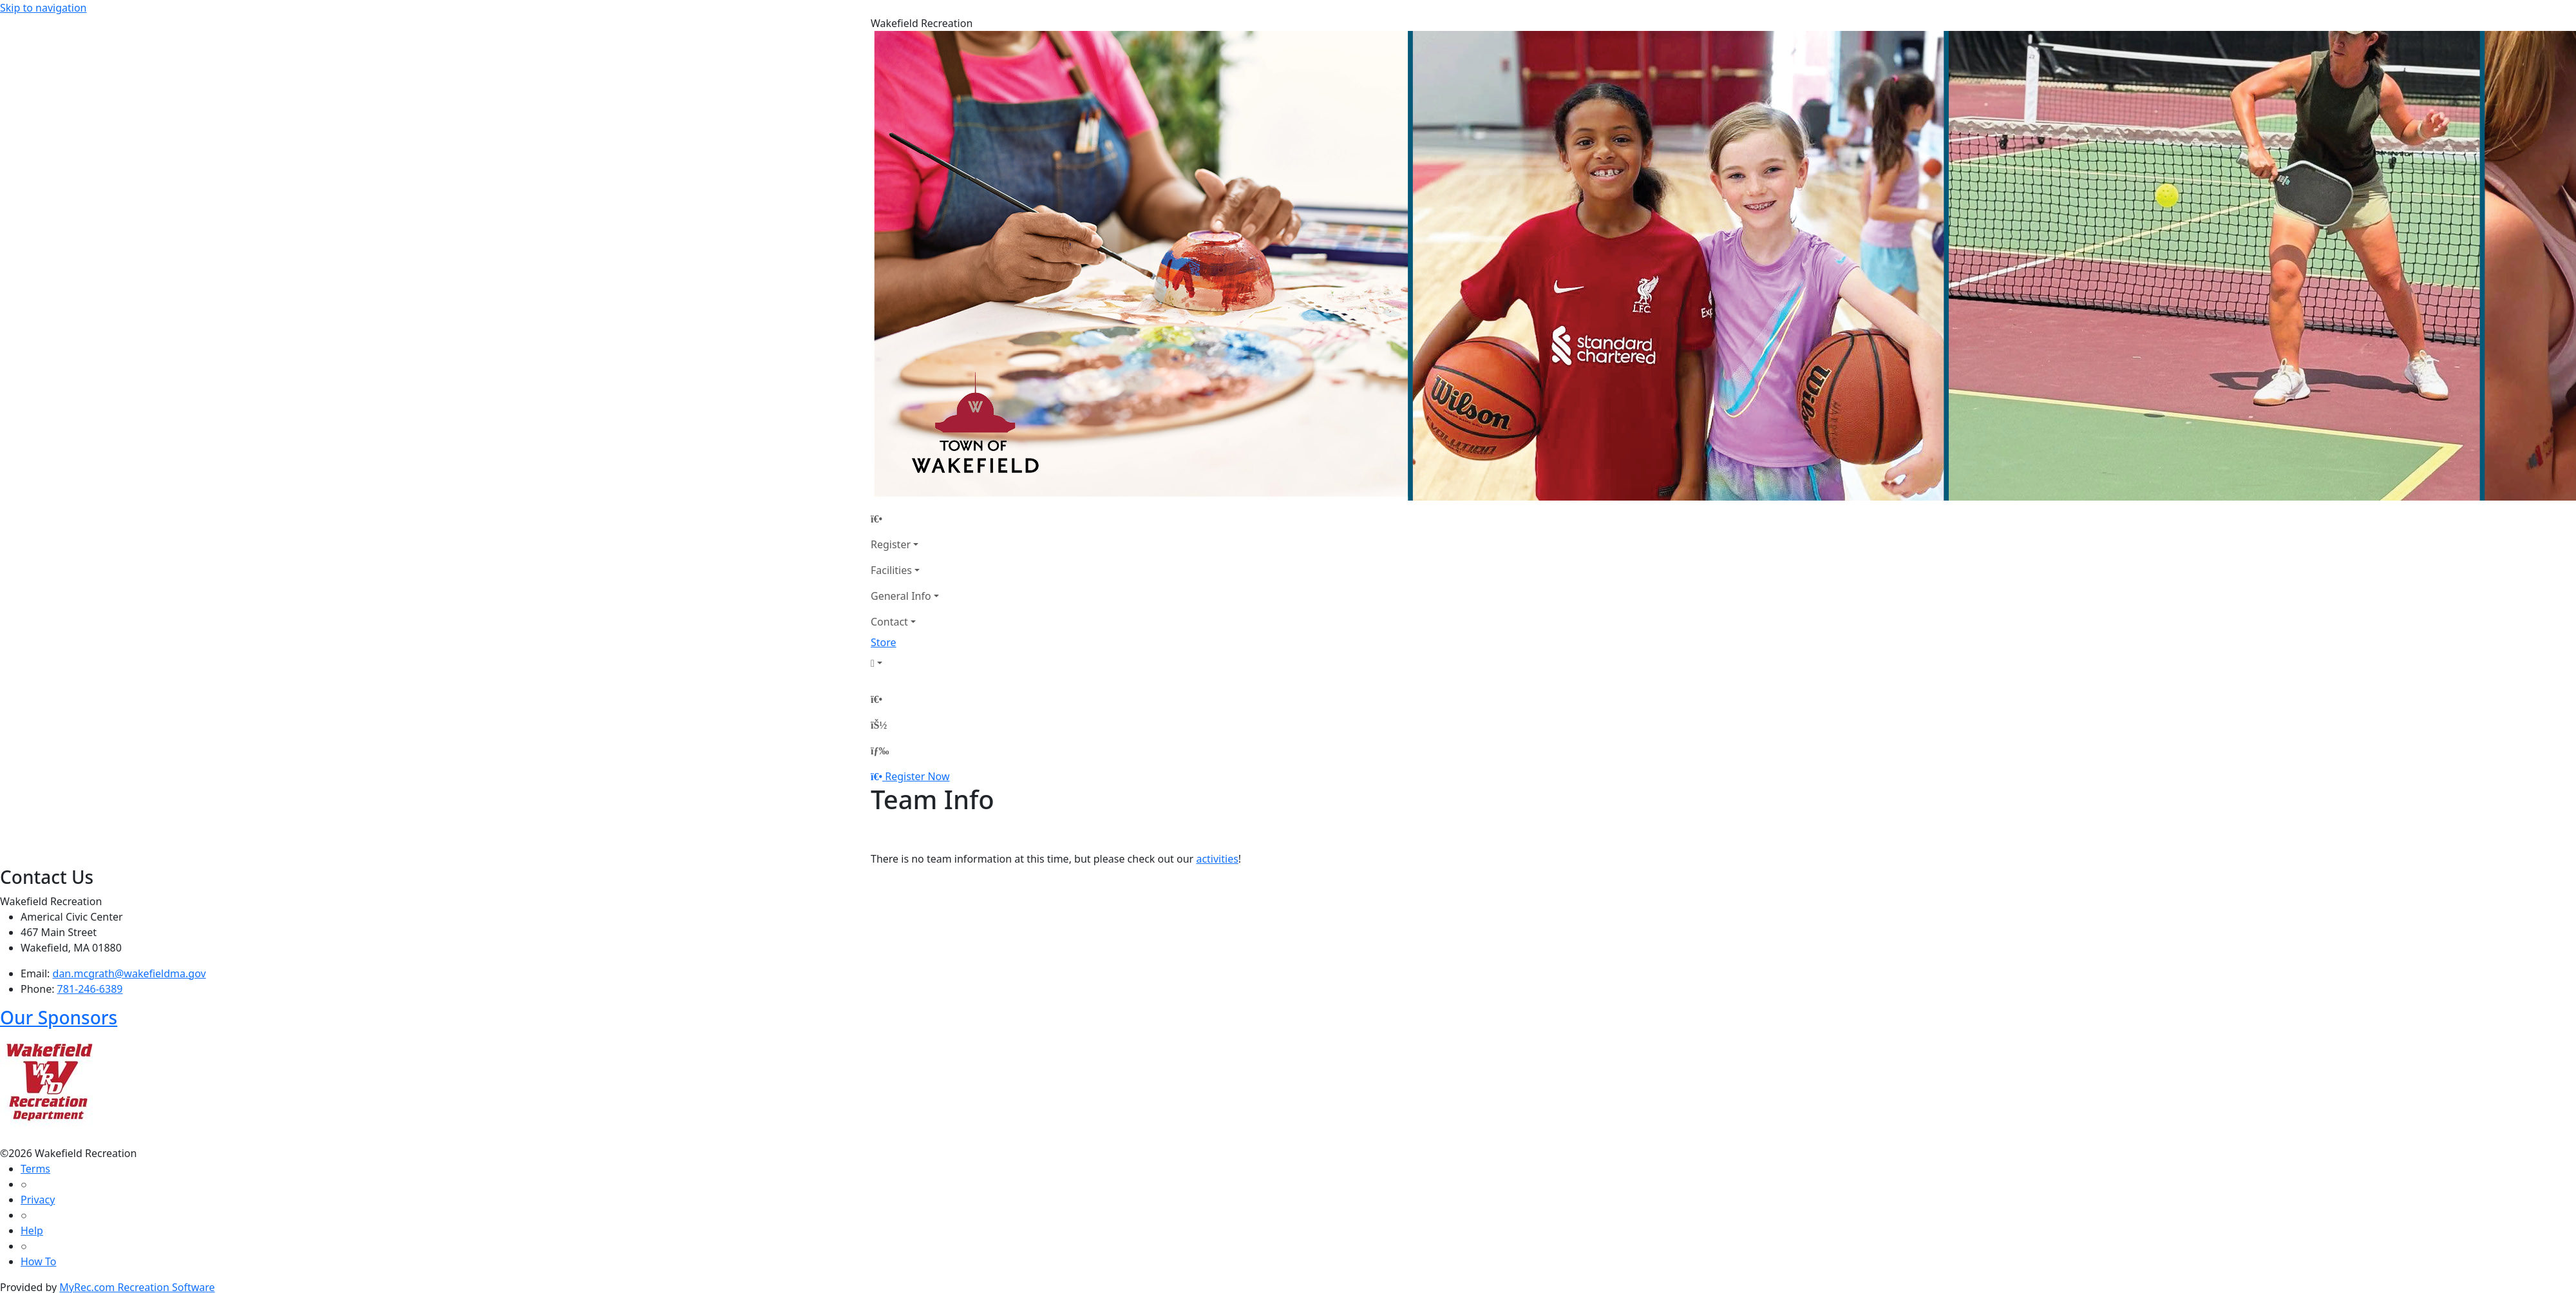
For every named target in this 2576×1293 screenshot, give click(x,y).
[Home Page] (905, 519)
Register (891, 544)
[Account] (905, 663)
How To (38, 1261)
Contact (889, 622)
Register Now (917, 776)
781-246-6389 (90, 989)
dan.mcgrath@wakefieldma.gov (129, 973)
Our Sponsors (58, 1017)
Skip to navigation (43, 8)
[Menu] (880, 750)
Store (883, 642)
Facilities (891, 570)
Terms (35, 1169)
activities (1217, 859)
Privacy (38, 1199)
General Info (901, 596)
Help (32, 1230)
